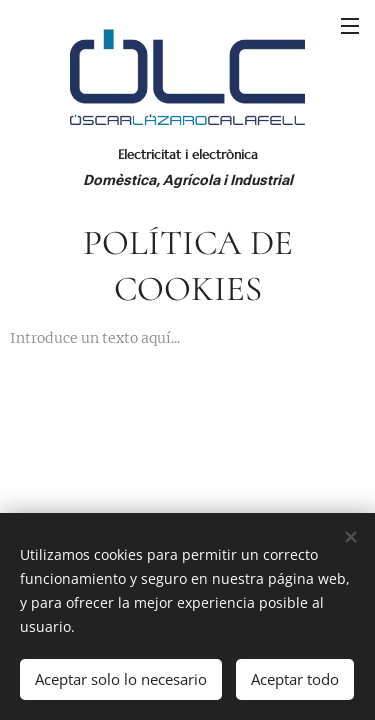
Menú (350, 26)
